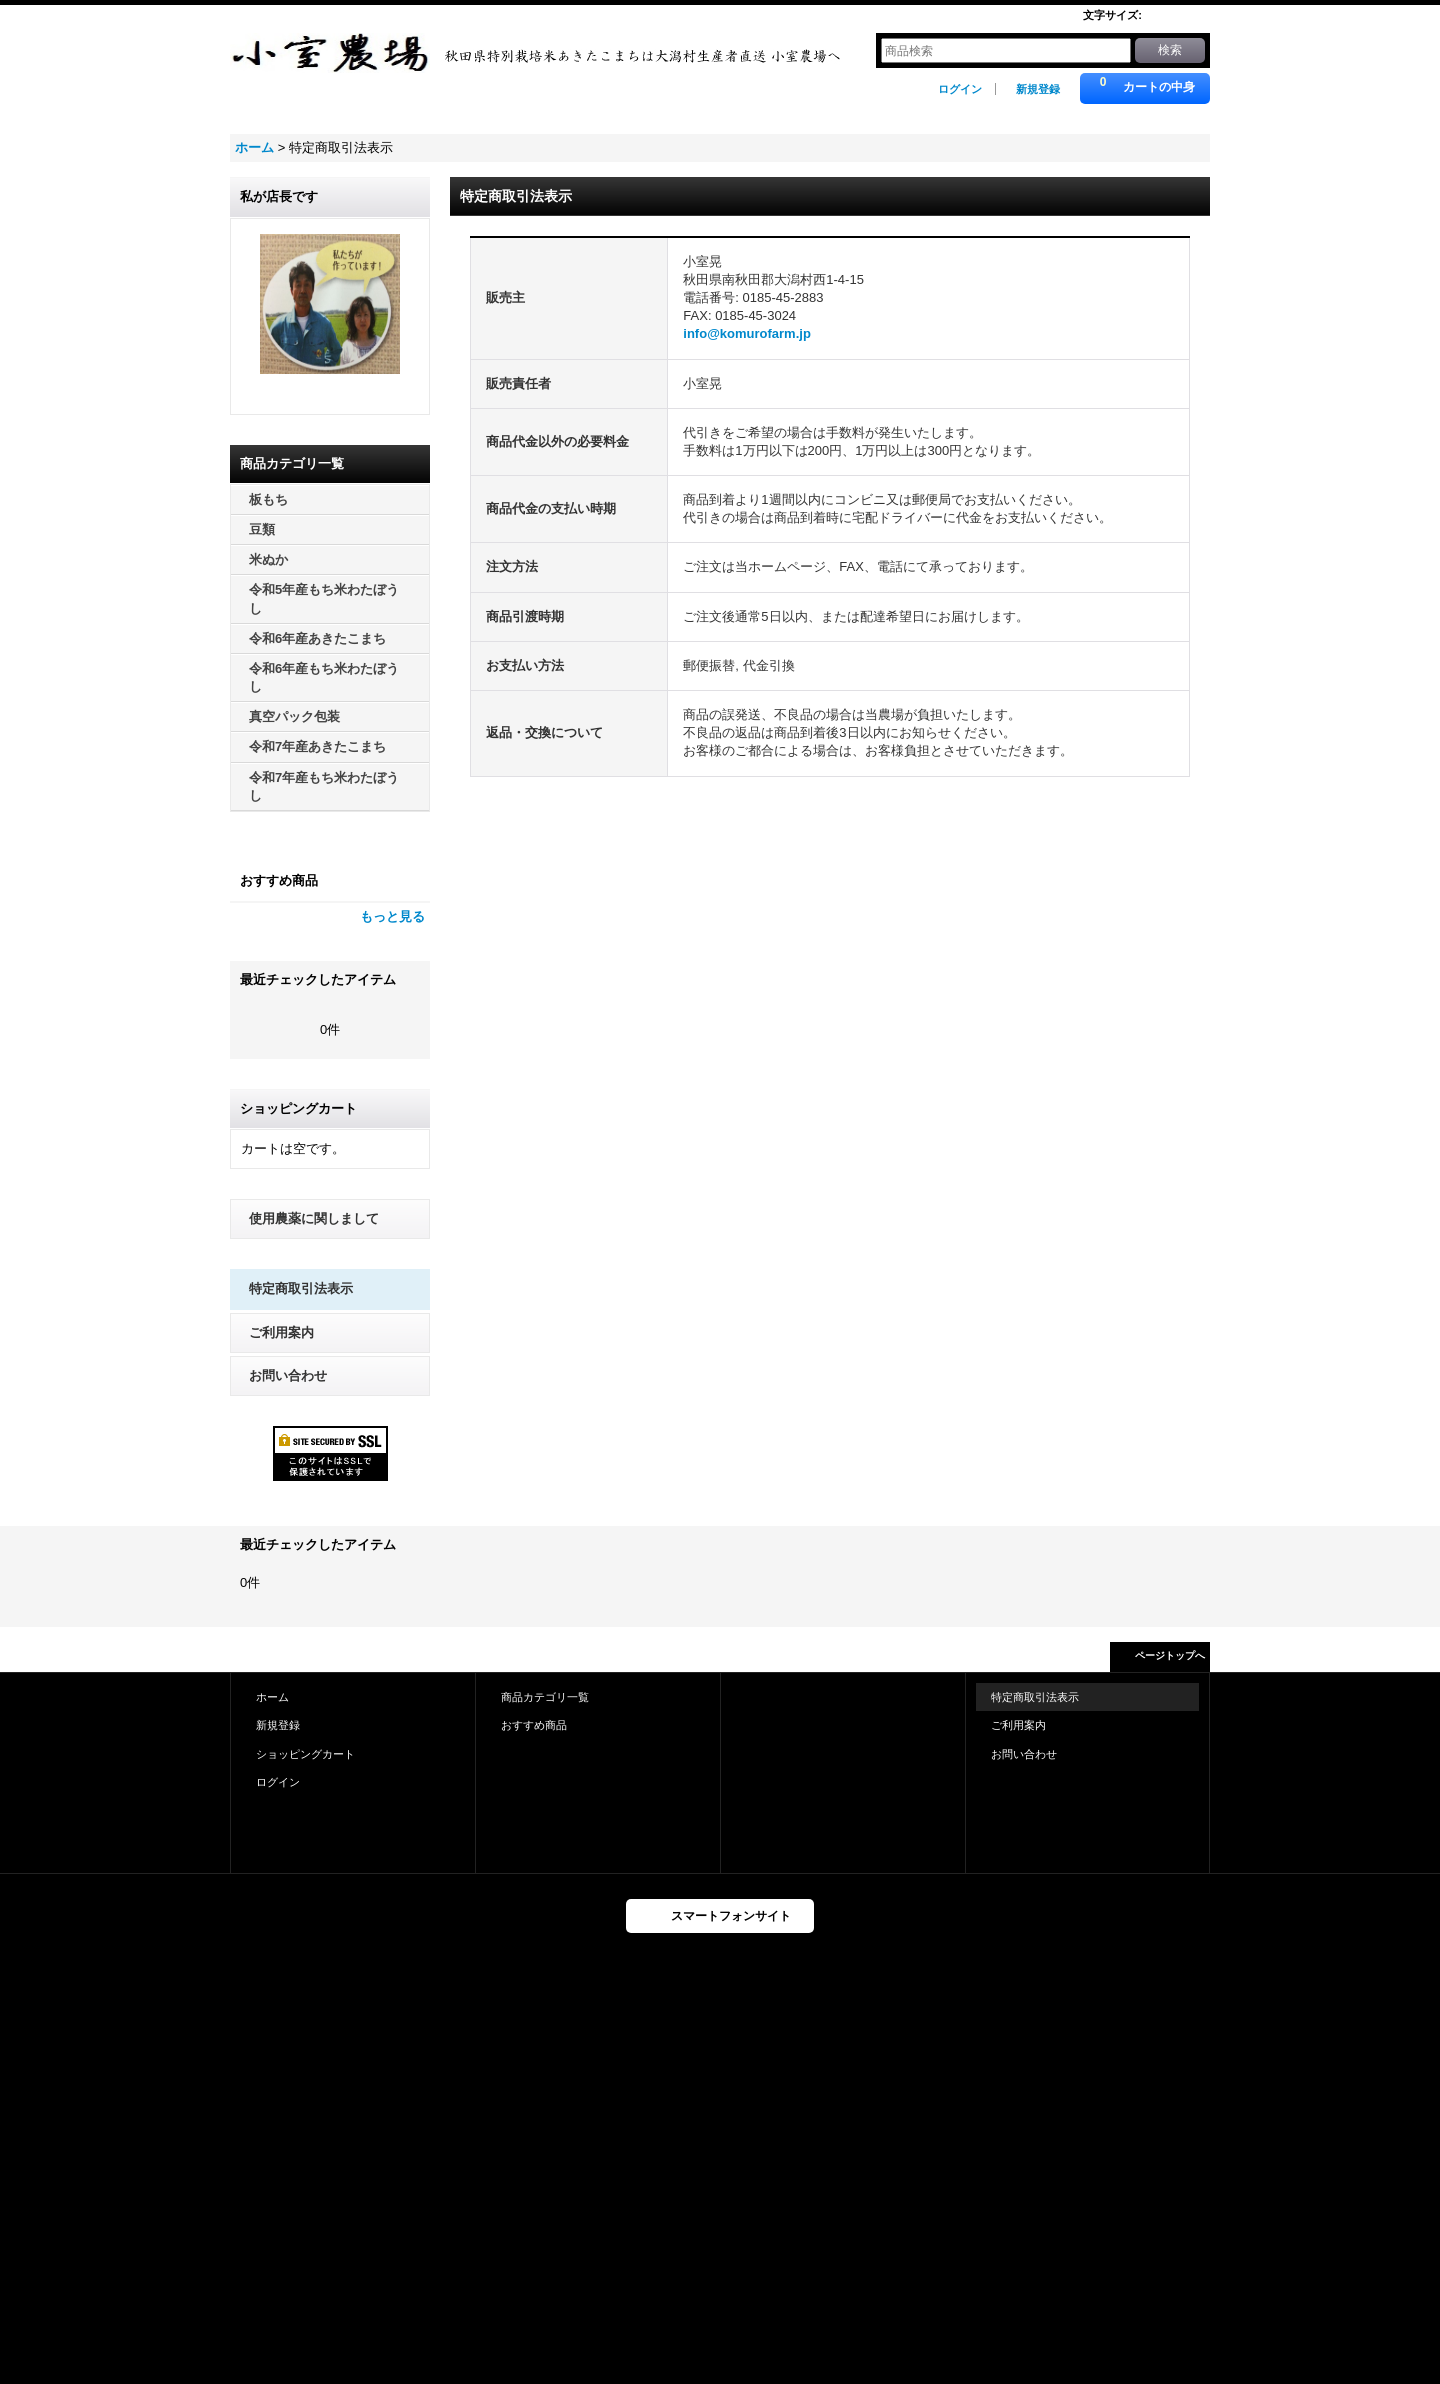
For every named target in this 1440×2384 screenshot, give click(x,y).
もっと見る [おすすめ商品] (392, 916)
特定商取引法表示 (301, 1288)
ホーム (272, 1697)
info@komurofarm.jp (747, 333)
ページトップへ (1170, 1655)
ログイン (960, 89)
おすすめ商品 (534, 1725)
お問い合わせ (288, 1375)
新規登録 (1038, 89)
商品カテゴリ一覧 (545, 1697)
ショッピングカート (305, 1754)
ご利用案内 (281, 1332)
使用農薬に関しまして (314, 1218)
